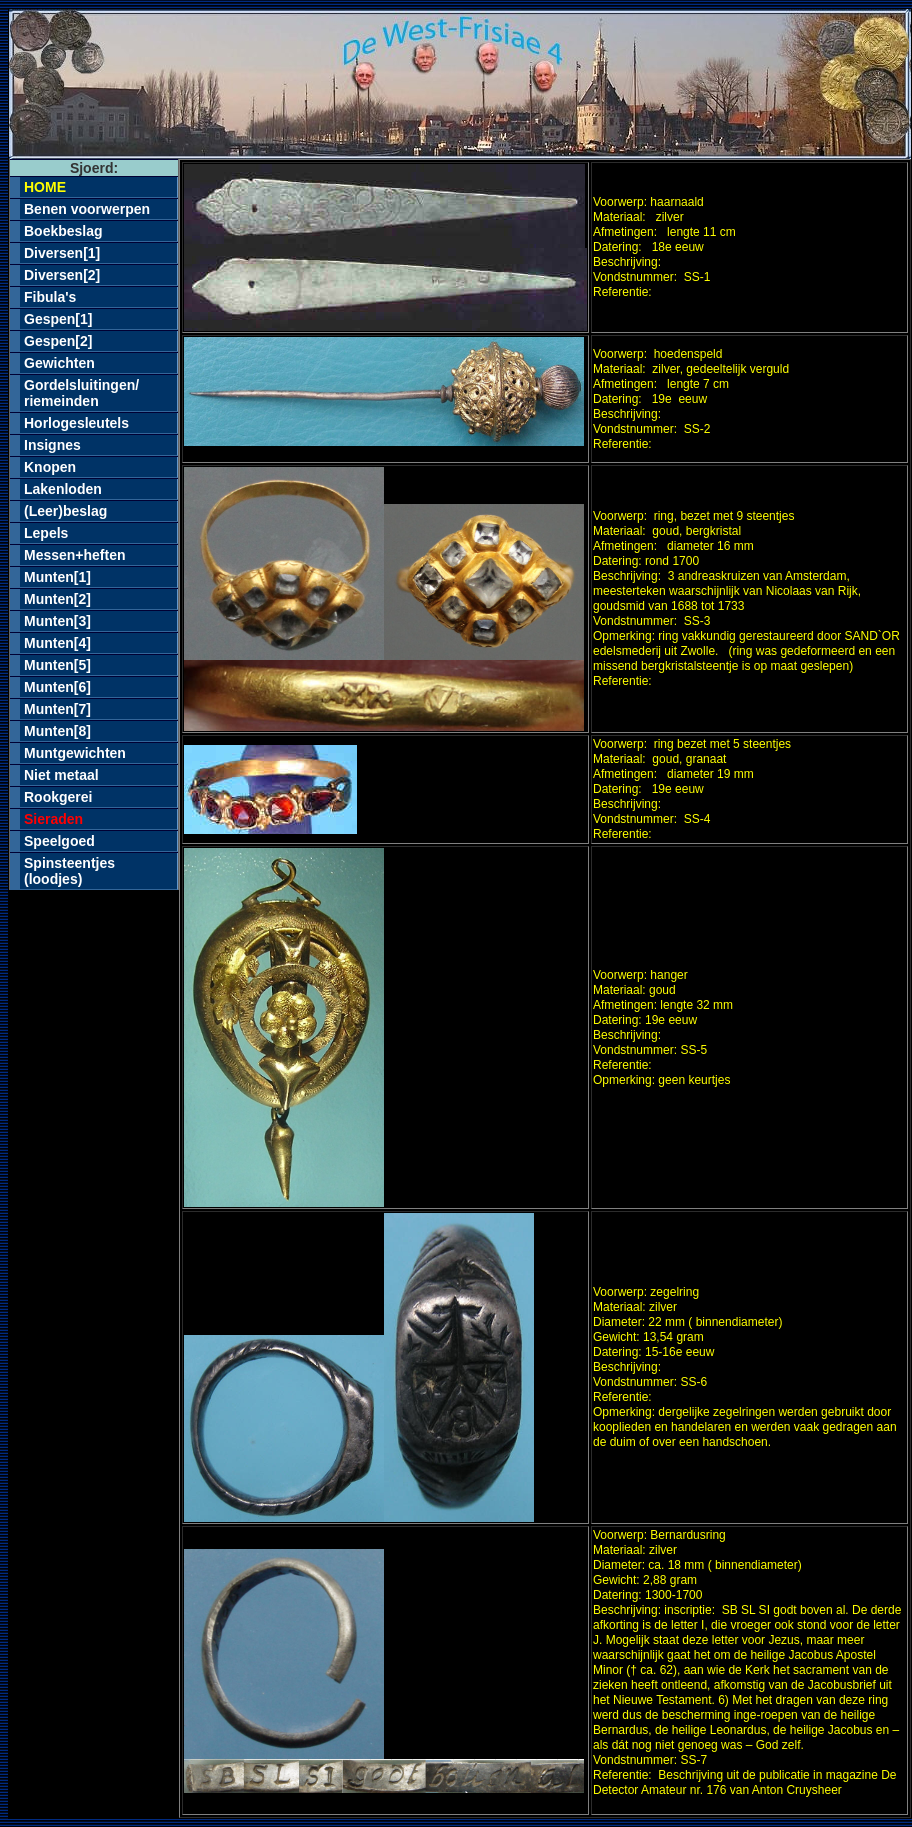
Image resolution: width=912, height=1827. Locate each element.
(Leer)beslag (65, 511)
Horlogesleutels (76, 423)
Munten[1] (57, 577)
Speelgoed (59, 841)
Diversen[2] (62, 275)
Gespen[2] (58, 341)
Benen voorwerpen (87, 209)
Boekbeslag (63, 231)
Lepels (46, 533)
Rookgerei (58, 797)
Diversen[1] (62, 253)
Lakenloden (63, 489)
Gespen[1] (58, 319)
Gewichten (59, 363)
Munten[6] (57, 687)
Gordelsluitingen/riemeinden (81, 393)
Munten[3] (57, 621)
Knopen (50, 467)
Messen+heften (75, 555)
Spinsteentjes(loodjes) (69, 871)
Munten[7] (57, 709)
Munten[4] (57, 643)
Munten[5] (57, 665)
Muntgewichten (75, 753)
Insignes (52, 445)
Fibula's (50, 297)
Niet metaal (61, 775)
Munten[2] (57, 599)
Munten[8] (57, 731)
